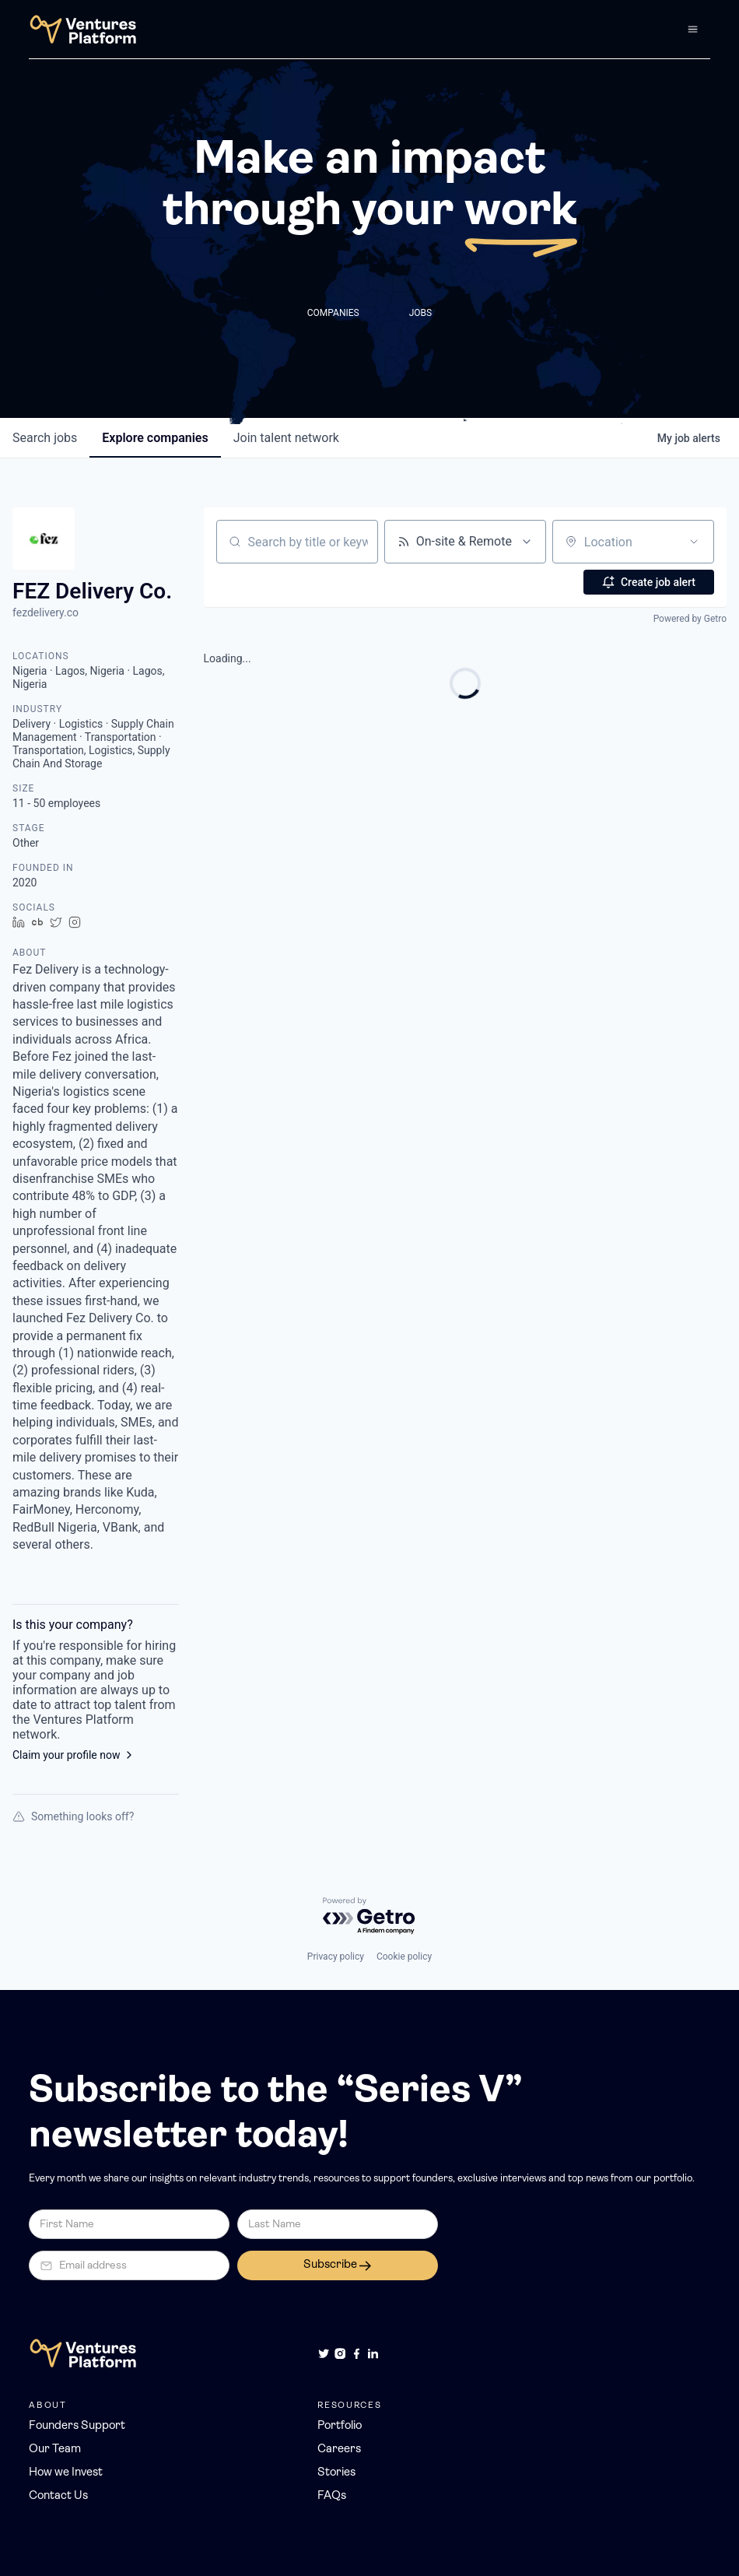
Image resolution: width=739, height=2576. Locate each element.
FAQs (331, 2496)
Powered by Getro (690, 618)
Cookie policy (404, 1956)
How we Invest (66, 2473)
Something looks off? (73, 1816)
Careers (339, 2449)
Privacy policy (335, 1956)
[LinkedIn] (372, 2353)
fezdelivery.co (45, 612)
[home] (83, 29)
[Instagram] (340, 2353)
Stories (336, 2473)
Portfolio (339, 2426)
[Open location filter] (694, 542)
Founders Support (77, 2426)
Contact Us (58, 2496)
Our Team (55, 2449)
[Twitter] (323, 2353)
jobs (44, 437)
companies (155, 437)
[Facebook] (356, 2353)
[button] (692, 29)
